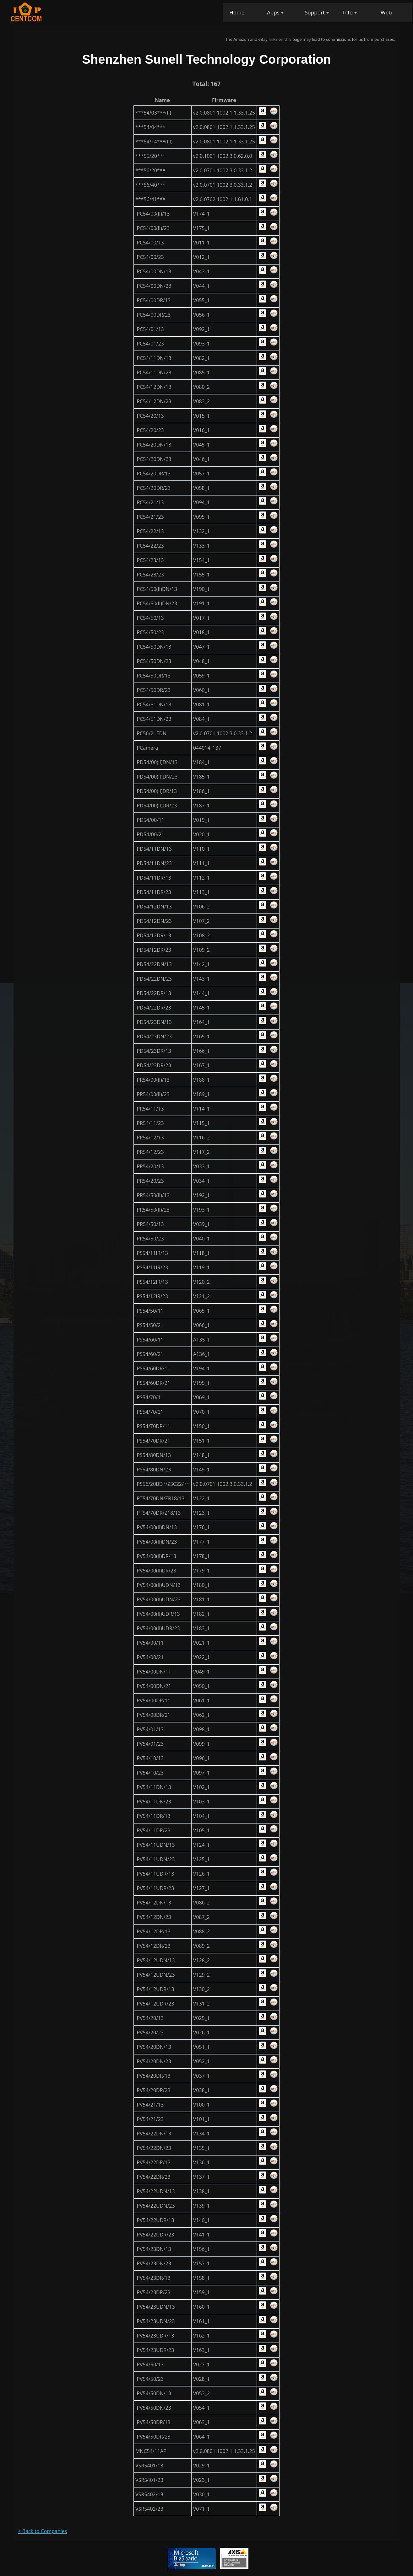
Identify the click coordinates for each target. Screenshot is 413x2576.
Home (236, 12)
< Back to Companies (42, 2531)
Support (315, 12)
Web (386, 12)
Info (348, 12)
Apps (273, 12)
